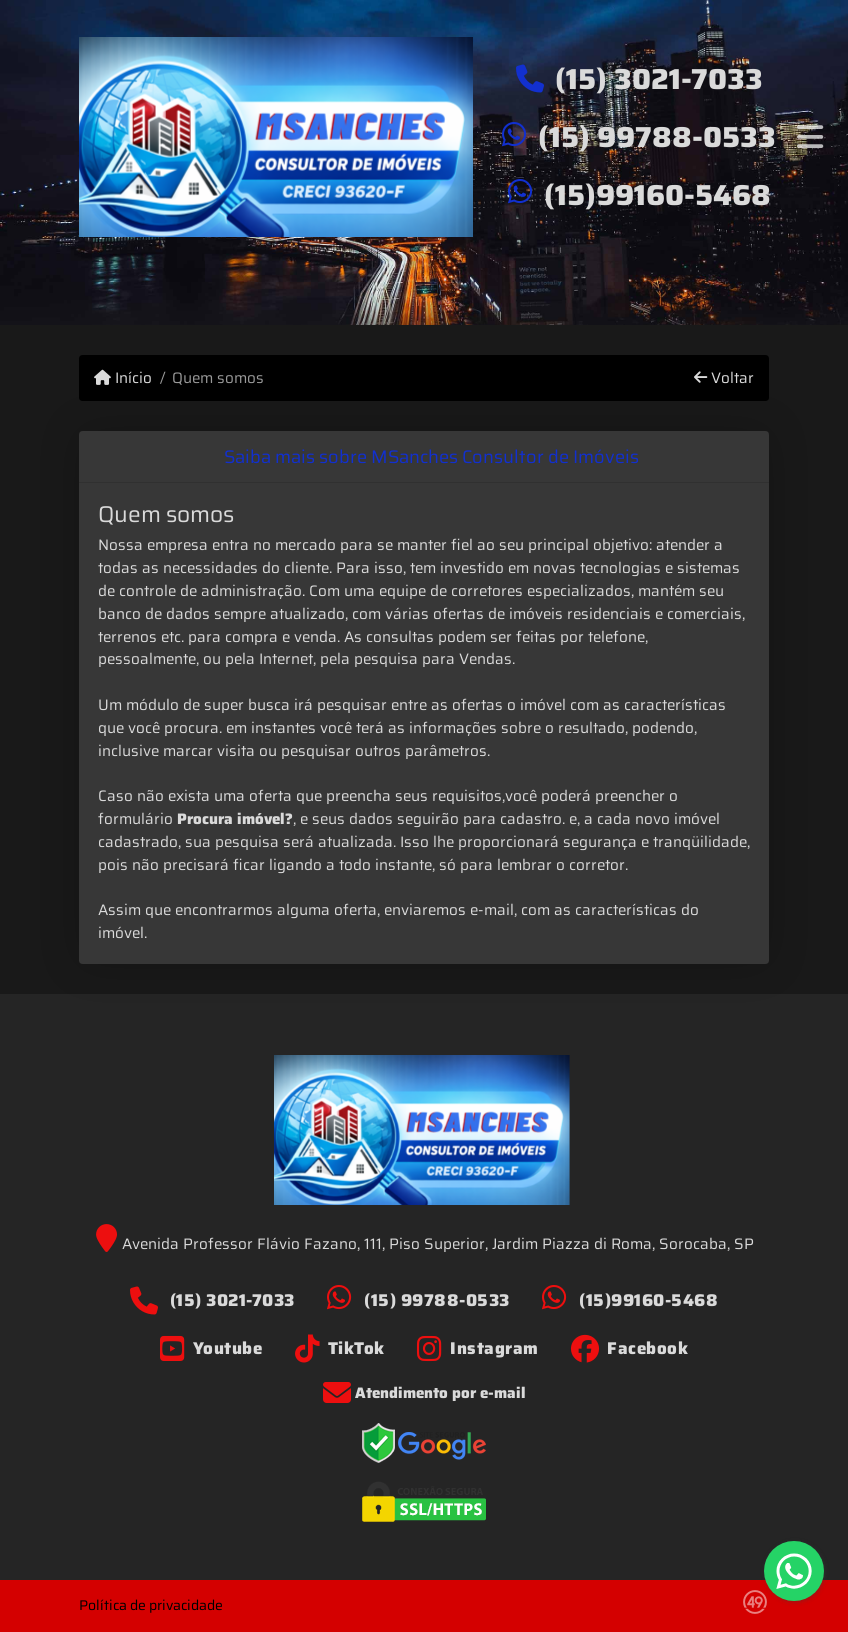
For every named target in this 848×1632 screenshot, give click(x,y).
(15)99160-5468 (657, 195)
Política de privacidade (151, 1605)
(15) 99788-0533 (657, 137)
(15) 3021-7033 (659, 79)
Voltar (724, 378)
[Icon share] (211, 1348)
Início (123, 378)
